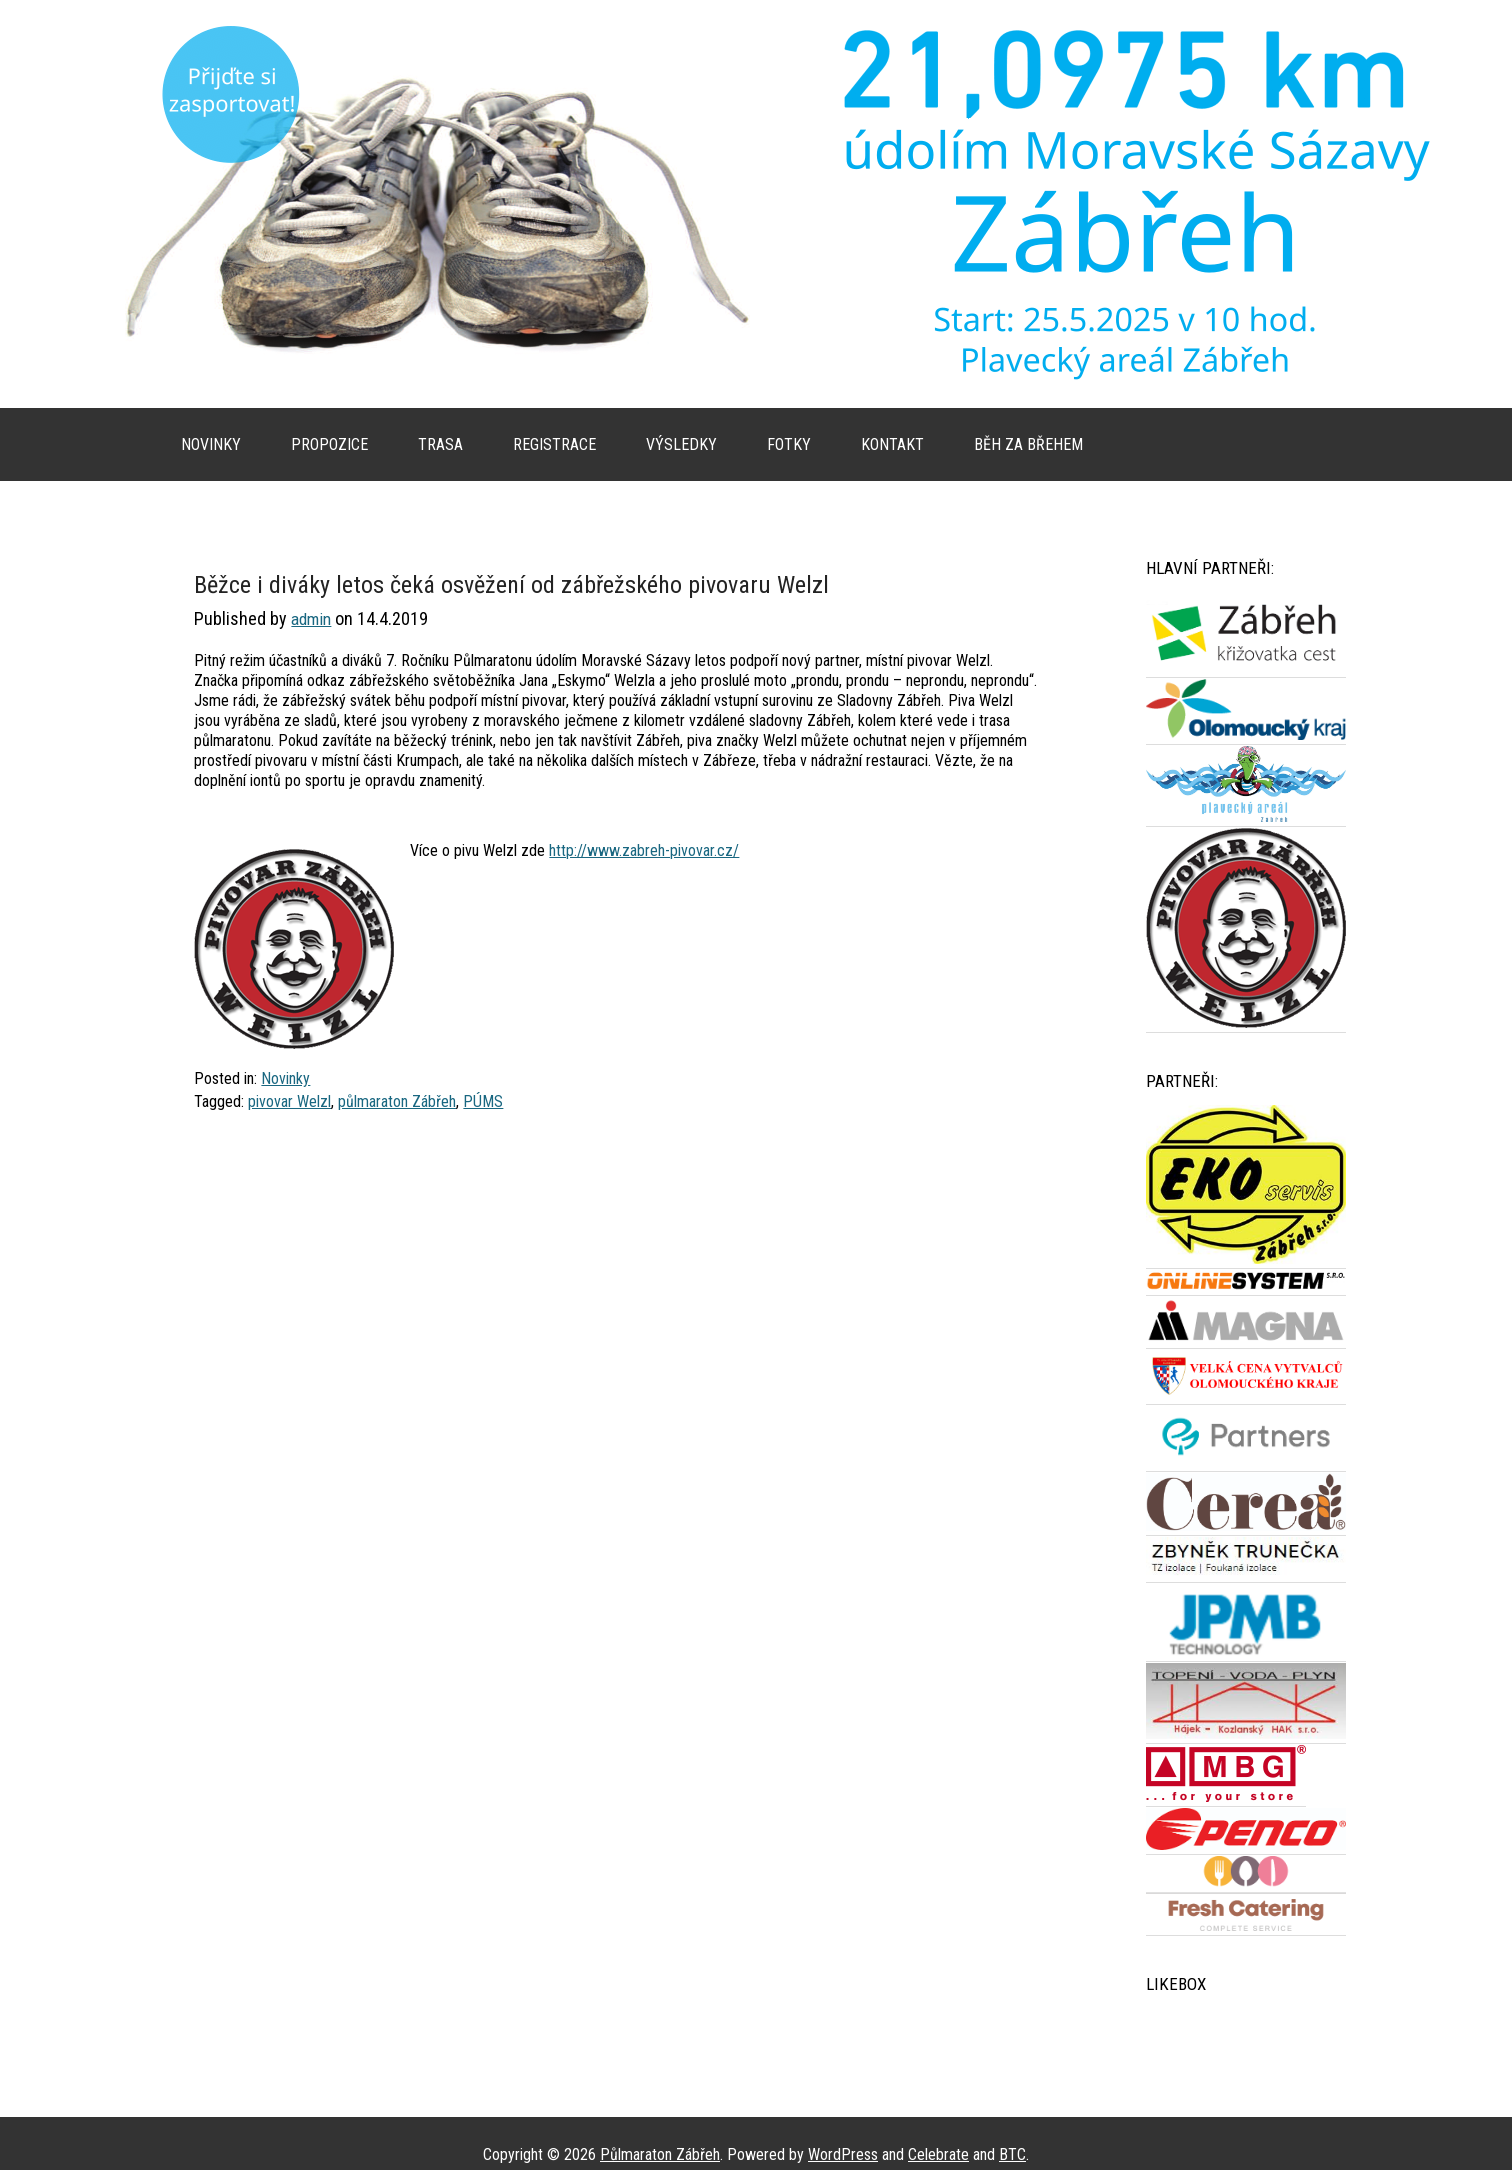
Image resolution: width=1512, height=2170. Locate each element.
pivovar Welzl (289, 1101)
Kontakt (892, 444)
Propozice (329, 444)
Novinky (211, 444)
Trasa (440, 444)
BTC (1012, 2154)
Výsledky (681, 444)
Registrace (554, 444)
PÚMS (483, 1101)
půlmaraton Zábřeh (397, 1101)
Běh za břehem (1028, 444)
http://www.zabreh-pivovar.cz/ (644, 850)
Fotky (789, 444)
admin (311, 619)
